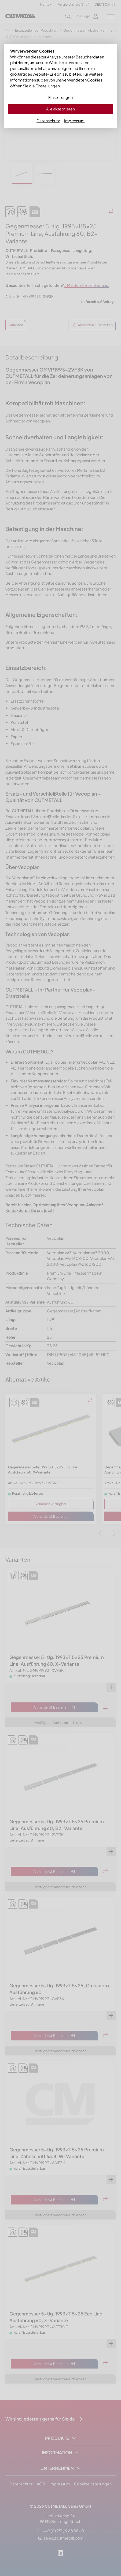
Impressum (74, 120)
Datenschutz (48, 120)
